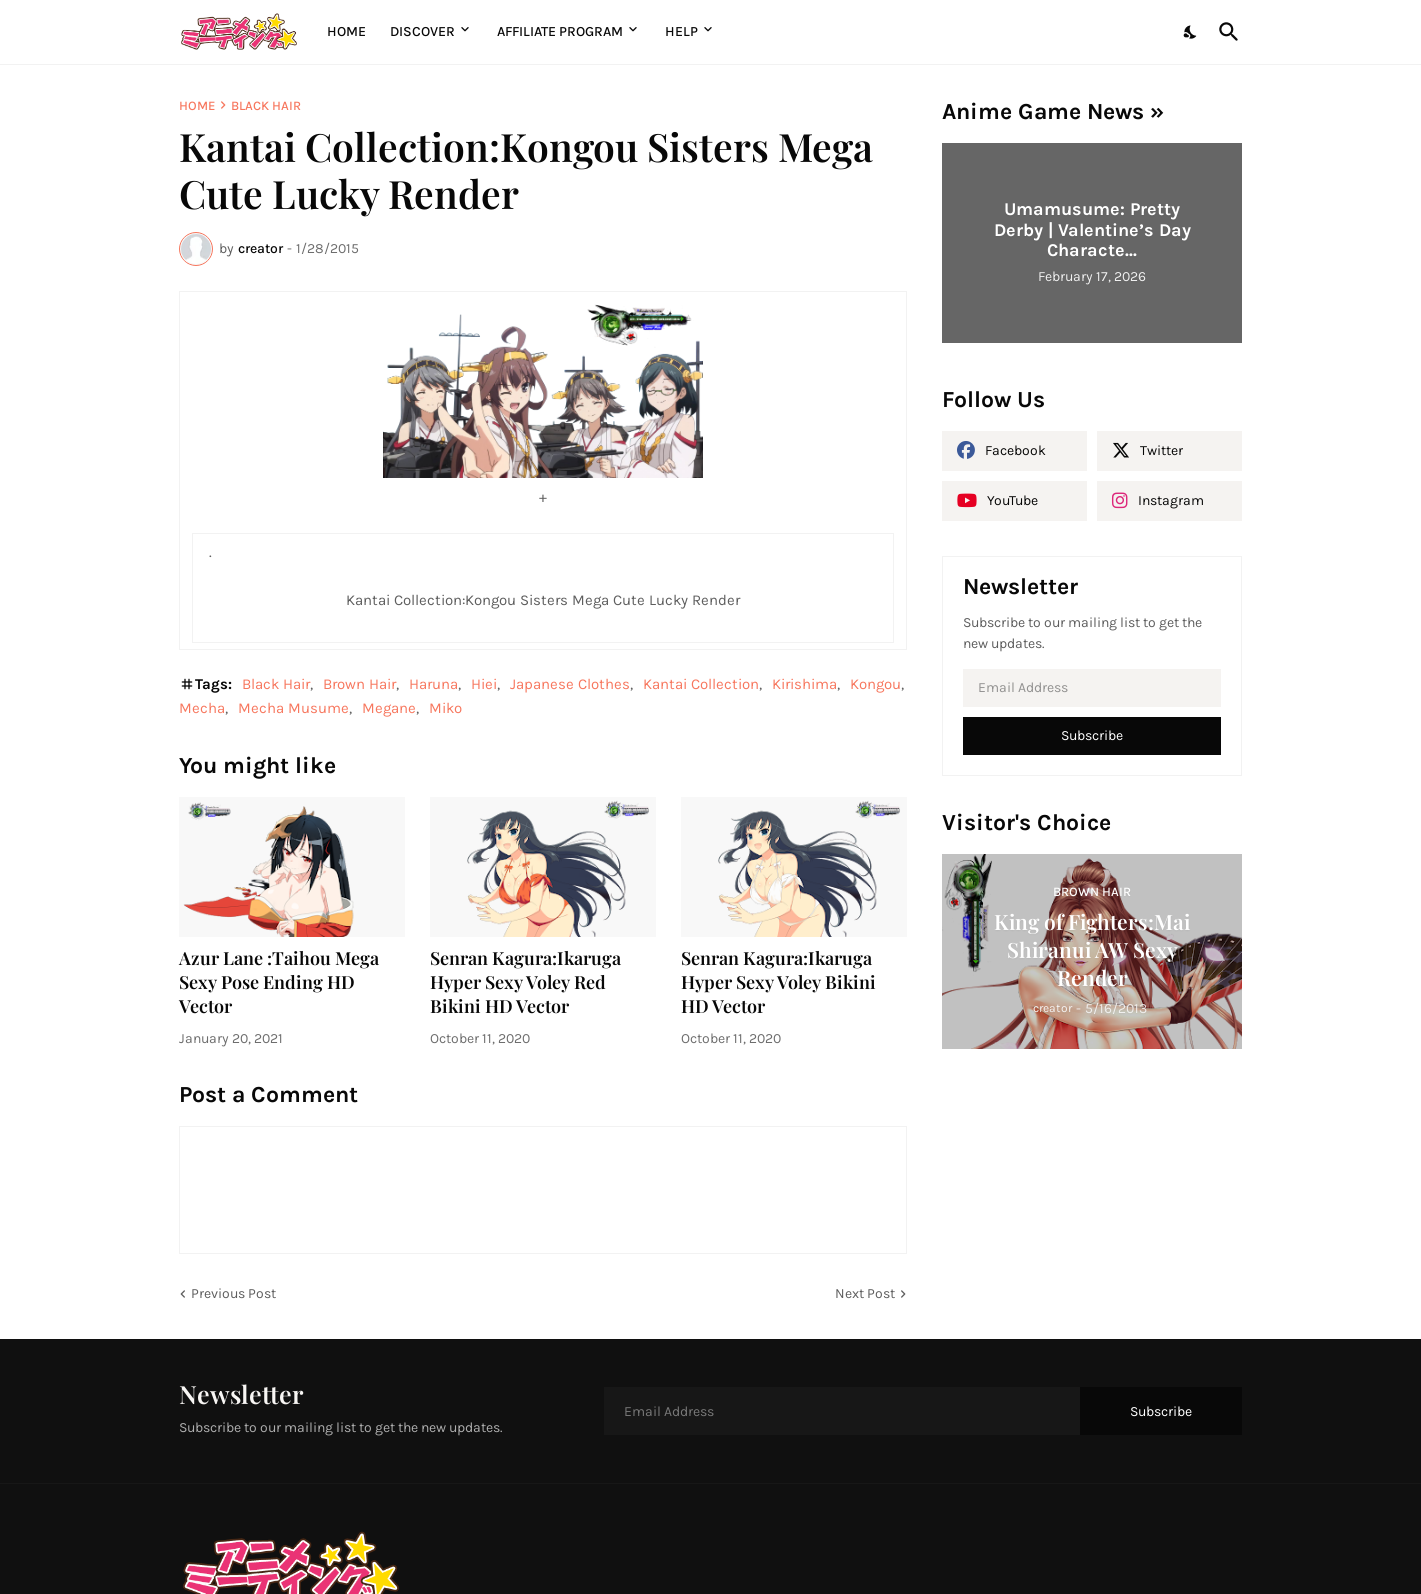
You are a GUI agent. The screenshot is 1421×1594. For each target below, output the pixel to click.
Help (681, 31)
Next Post (865, 1293)
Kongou (875, 684)
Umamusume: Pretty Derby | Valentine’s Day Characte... (1092, 229)
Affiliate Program (560, 31)
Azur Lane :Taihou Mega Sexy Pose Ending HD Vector (279, 982)
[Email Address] (1092, 688)
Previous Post (233, 1293)
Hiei (484, 684)
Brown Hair (359, 684)
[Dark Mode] (1191, 32)
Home (346, 31)
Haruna (433, 684)
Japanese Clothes (570, 684)
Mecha (202, 708)
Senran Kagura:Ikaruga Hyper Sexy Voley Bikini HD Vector (778, 982)
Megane (389, 708)
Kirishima (804, 684)
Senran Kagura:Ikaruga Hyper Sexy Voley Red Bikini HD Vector (525, 982)
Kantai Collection (701, 684)
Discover (422, 31)
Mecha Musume (293, 708)
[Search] (1225, 32)
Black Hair (266, 105)
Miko (445, 708)
